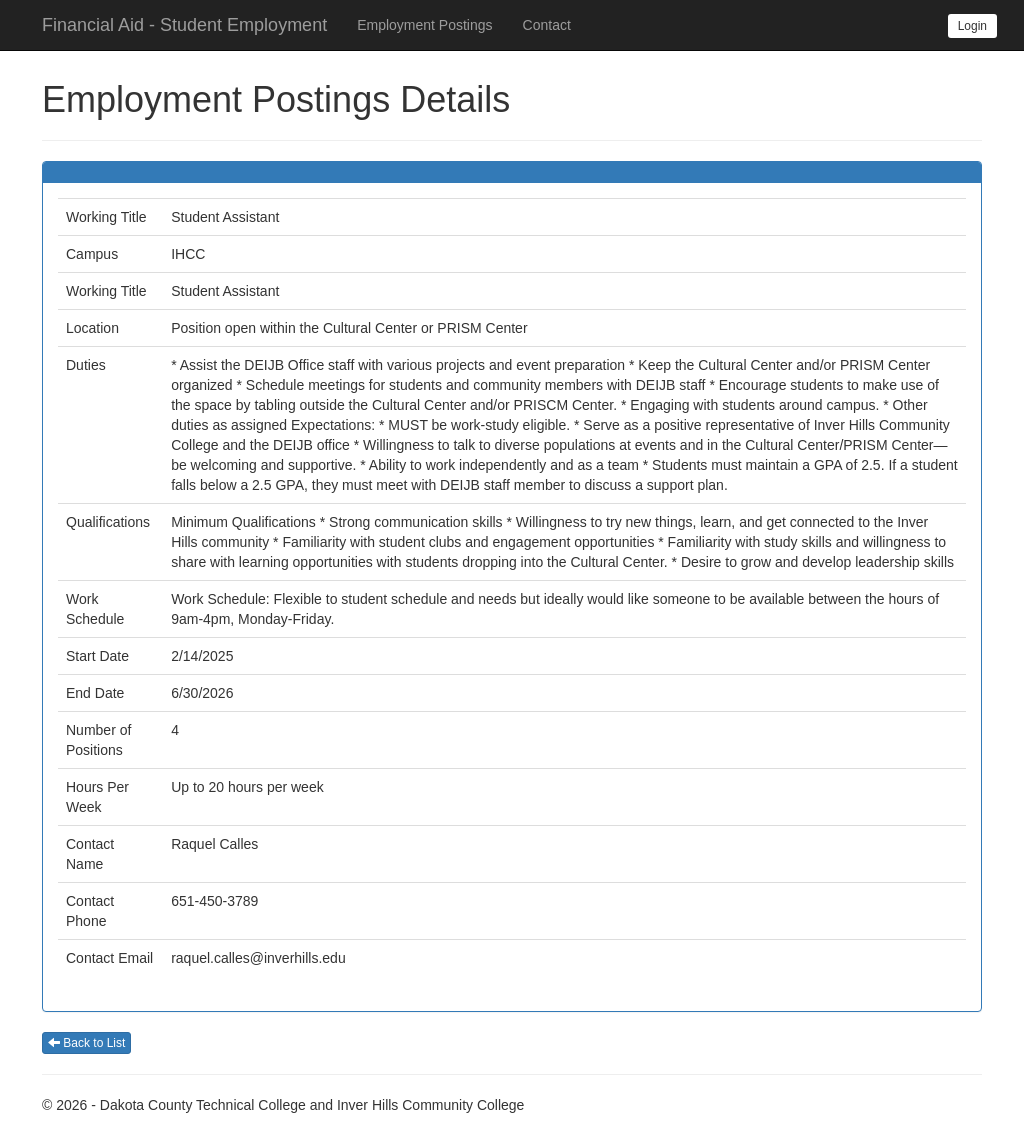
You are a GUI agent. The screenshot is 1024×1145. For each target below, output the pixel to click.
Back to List (86, 1043)
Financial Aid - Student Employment (184, 25)
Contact (547, 25)
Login (972, 26)
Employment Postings (424, 25)
